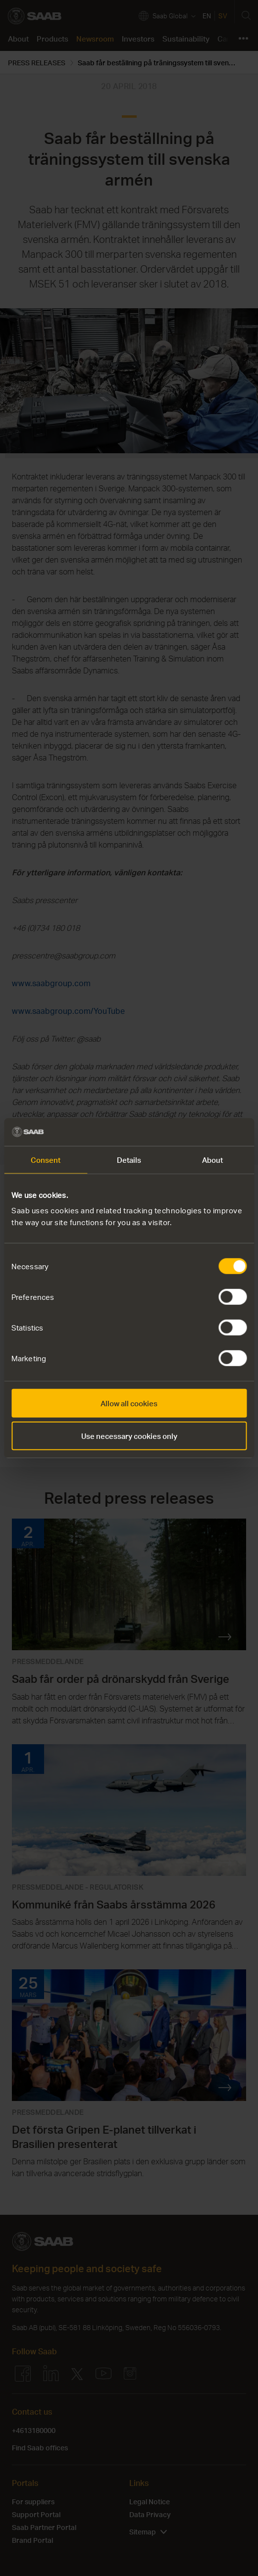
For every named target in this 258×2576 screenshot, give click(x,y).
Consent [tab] (46, 1159)
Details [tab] (129, 1159)
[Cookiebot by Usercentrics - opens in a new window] (203, 1132)
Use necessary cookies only (129, 1435)
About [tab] (212, 1159)
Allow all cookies (129, 1403)
